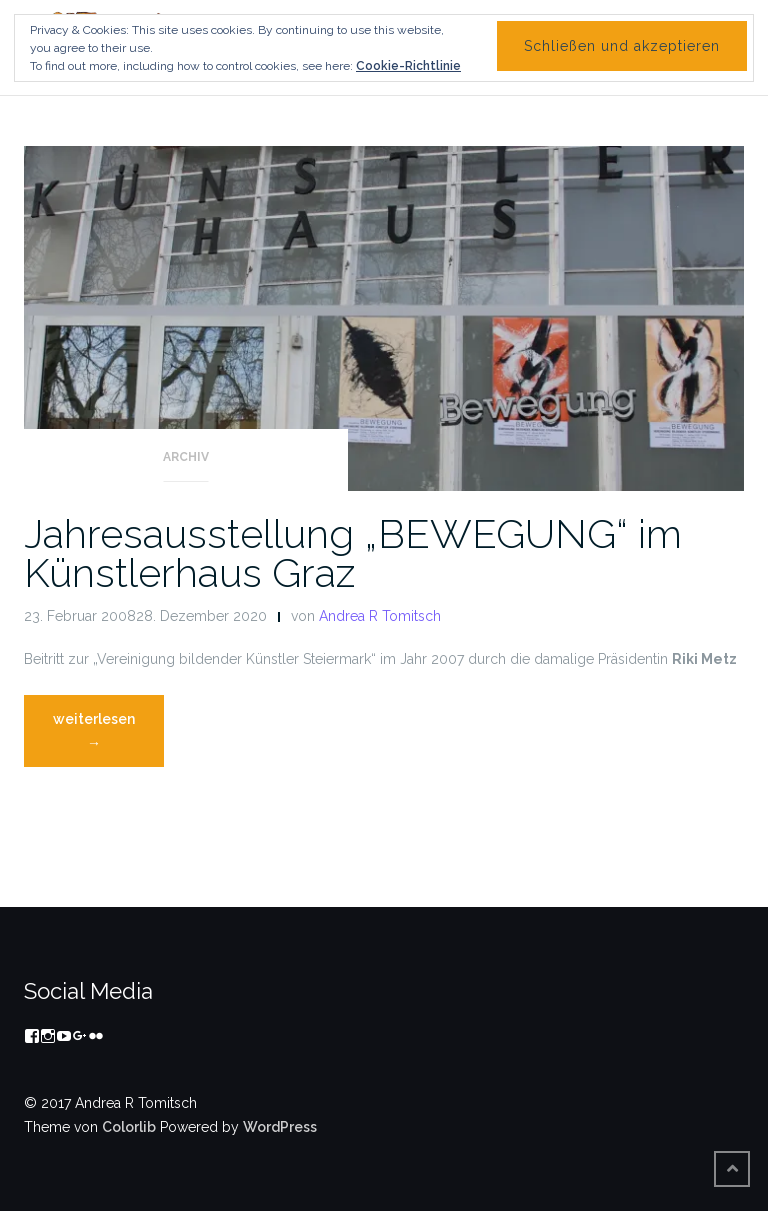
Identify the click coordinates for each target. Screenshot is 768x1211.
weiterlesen (108, 736)
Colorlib (129, 1127)
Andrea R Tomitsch (380, 616)
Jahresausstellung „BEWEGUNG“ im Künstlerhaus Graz (353, 553)
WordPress (280, 1127)
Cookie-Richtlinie (408, 66)
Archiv (186, 457)
